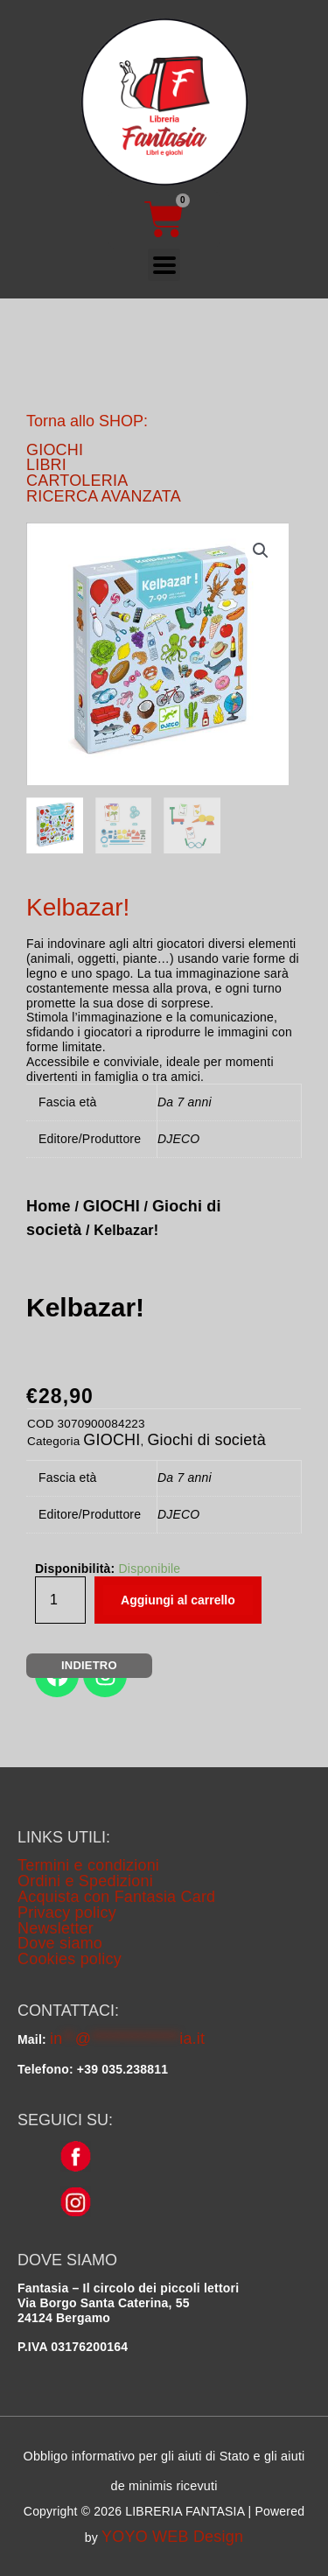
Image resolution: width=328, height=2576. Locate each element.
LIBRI (46, 465)
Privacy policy (66, 1912)
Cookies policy (69, 1959)
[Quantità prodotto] (60, 1600)
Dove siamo (59, 1943)
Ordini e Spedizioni (85, 1881)
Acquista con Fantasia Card (116, 1897)
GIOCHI (54, 450)
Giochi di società (206, 1440)
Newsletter (55, 1928)
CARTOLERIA (77, 480)
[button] (260, 550)
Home (48, 1206)
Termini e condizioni (88, 1865)
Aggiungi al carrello (178, 1600)
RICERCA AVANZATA (103, 496)
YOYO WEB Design (172, 2536)
